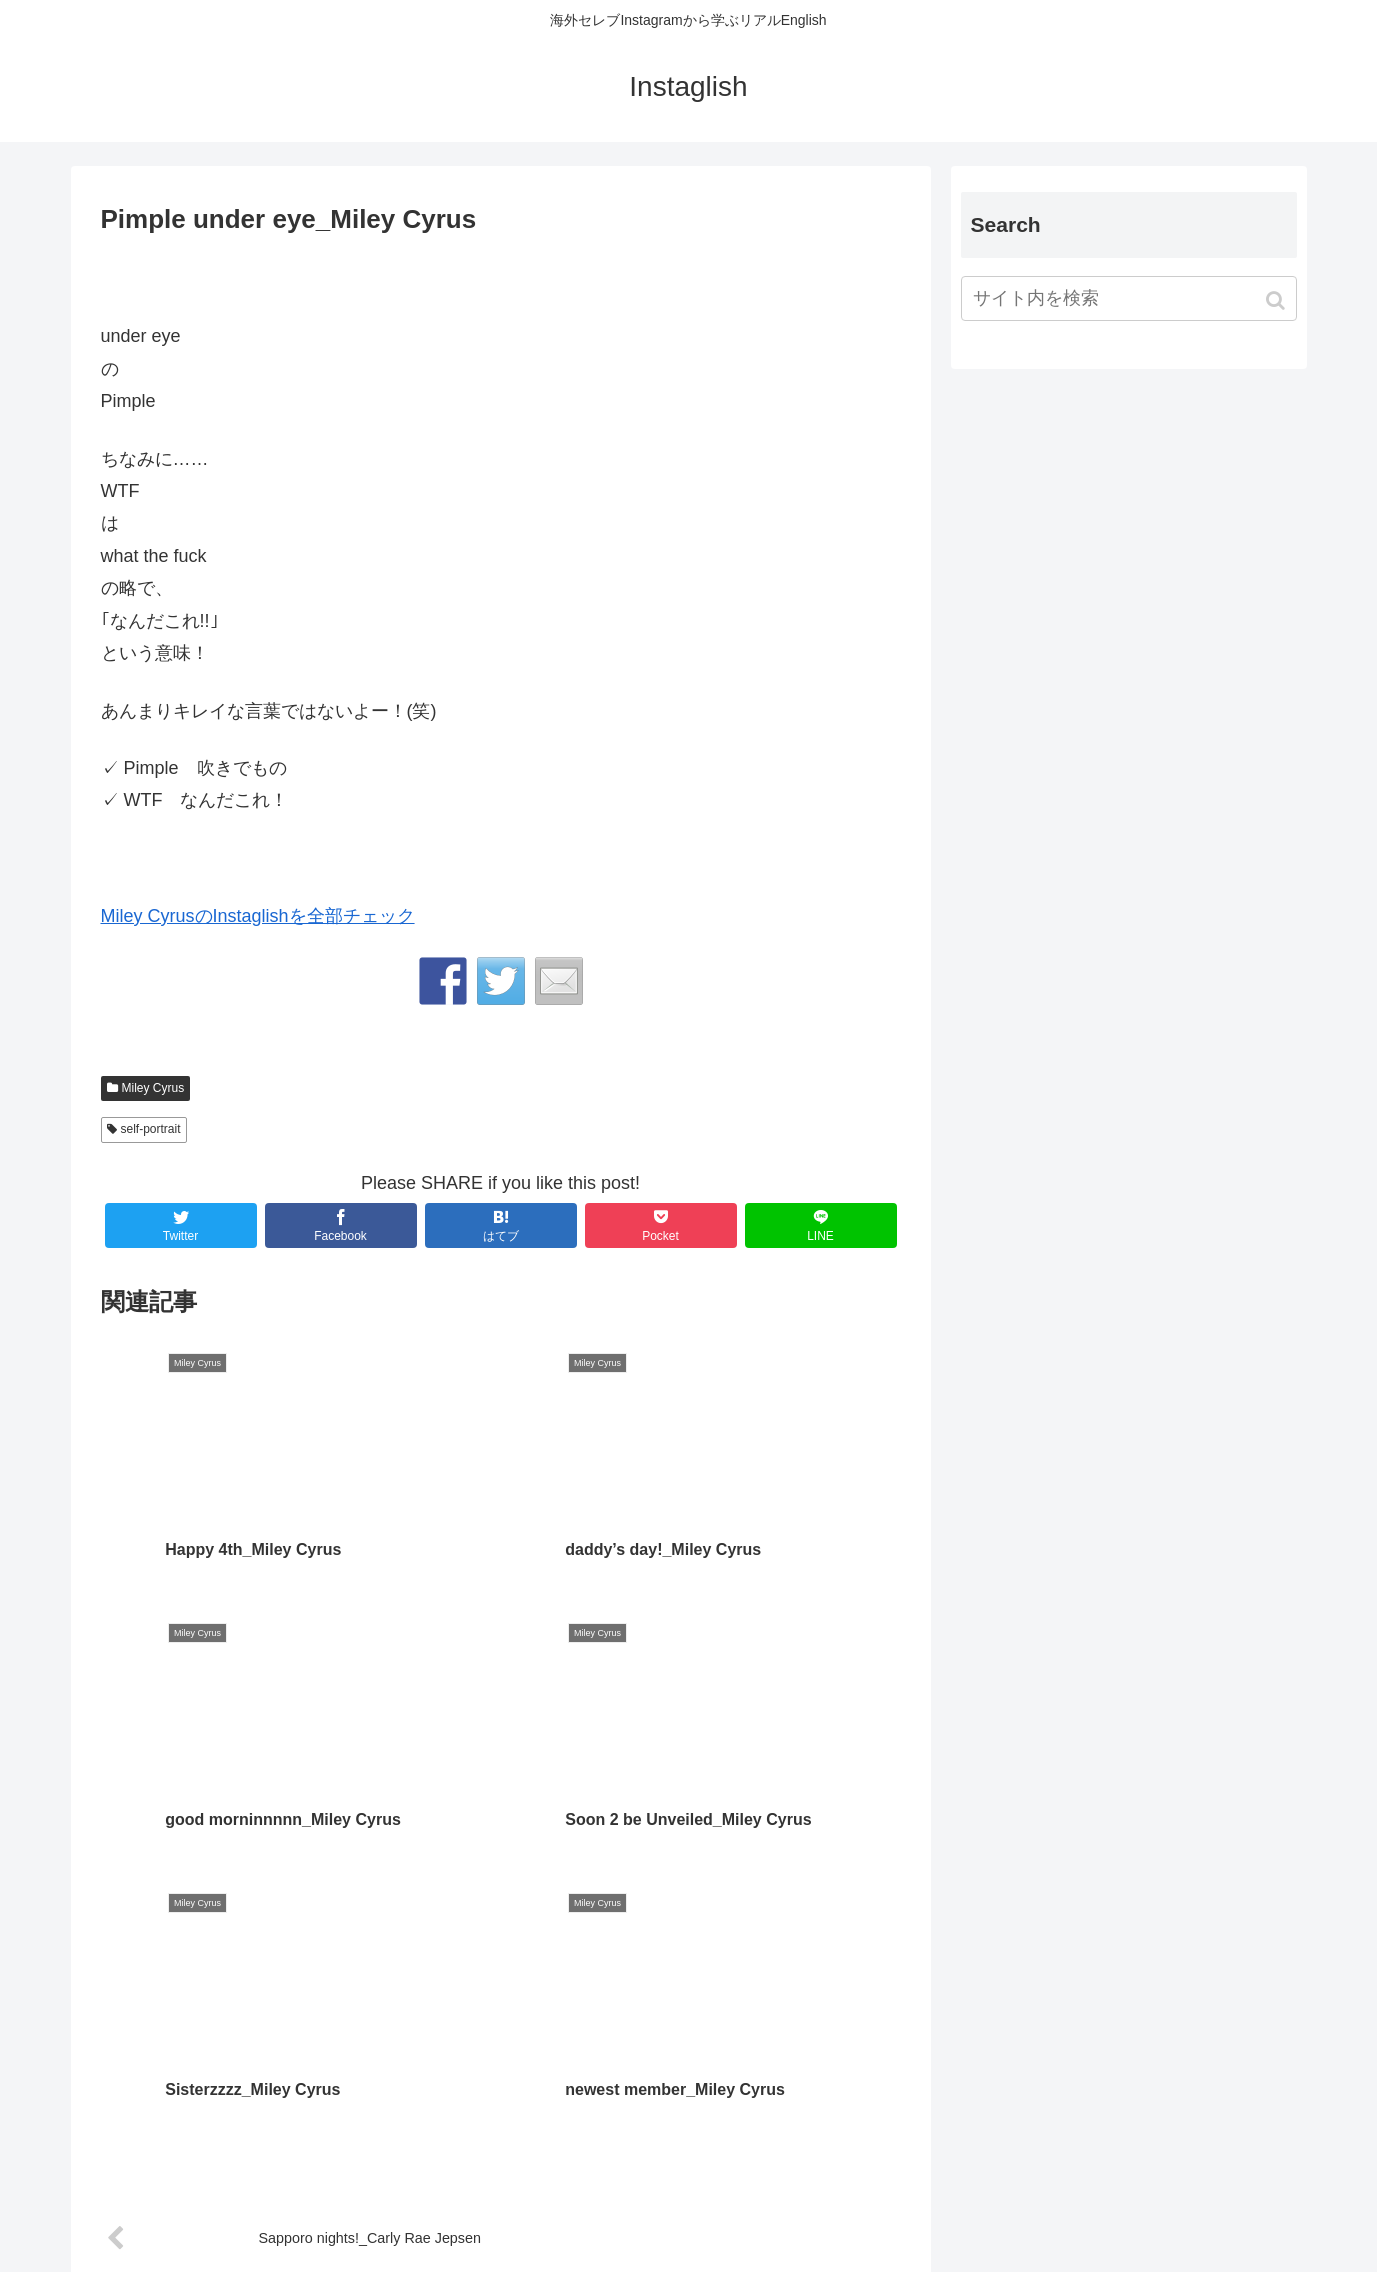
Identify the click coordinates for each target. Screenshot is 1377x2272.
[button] (1277, 300)
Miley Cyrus (153, 1088)
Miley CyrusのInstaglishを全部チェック (258, 916)
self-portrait (151, 1129)
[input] (1129, 298)
